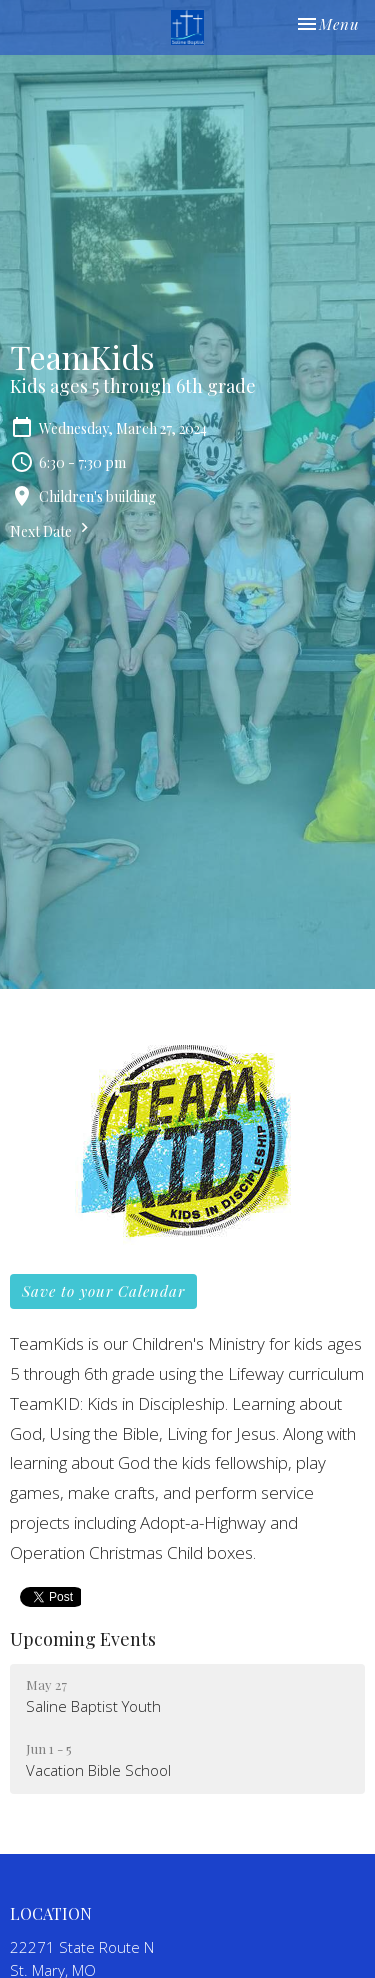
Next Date (52, 529)
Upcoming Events (83, 1639)
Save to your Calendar (103, 1291)
